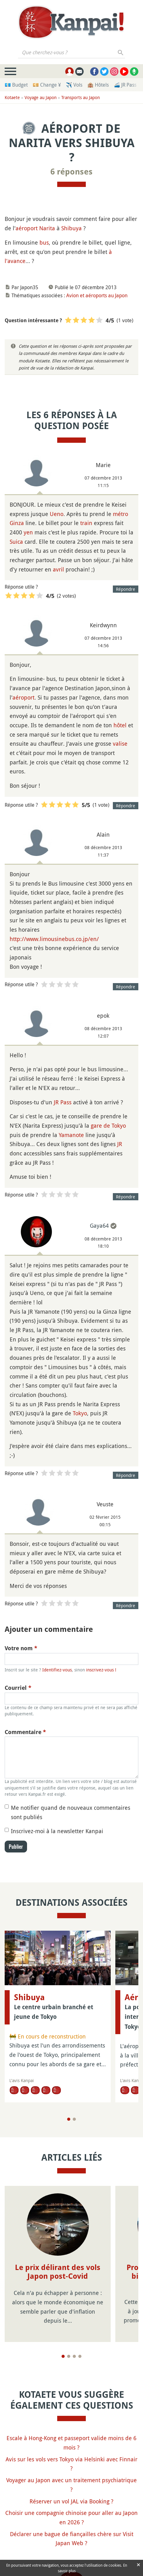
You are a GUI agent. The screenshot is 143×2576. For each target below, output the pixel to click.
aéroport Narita (35, 228)
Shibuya (71, 228)
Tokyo (80, 1413)
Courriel (18, 1688)
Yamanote (71, 1135)
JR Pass (63, 1102)
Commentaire (25, 1732)
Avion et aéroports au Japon (96, 295)
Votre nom (21, 1648)
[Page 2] (74, 2119)
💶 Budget (16, 84)
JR (119, 1144)
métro (120, 514)
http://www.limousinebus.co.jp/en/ (54, 939)
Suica (16, 541)
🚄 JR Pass (125, 84)
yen (28, 532)
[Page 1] (68, 2119)
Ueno (56, 514)
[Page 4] (79, 2347)
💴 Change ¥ (47, 84)
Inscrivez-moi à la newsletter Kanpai (57, 1831)
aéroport (23, 697)
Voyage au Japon (41, 97)
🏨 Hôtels (98, 84)
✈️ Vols (74, 84)
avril (58, 569)
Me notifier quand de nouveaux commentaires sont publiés (70, 1812)
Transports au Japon (80, 97)
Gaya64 (99, 1225)
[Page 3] (74, 2347)
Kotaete (12, 97)
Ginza (17, 523)
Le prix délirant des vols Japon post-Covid (57, 2272)
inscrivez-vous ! (101, 1670)
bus (44, 242)
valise (120, 743)
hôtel (120, 725)
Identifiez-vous (57, 1670)
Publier (16, 1846)
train (86, 523)
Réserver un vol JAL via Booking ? (71, 2492)
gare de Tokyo (108, 1125)
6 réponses (71, 171)
